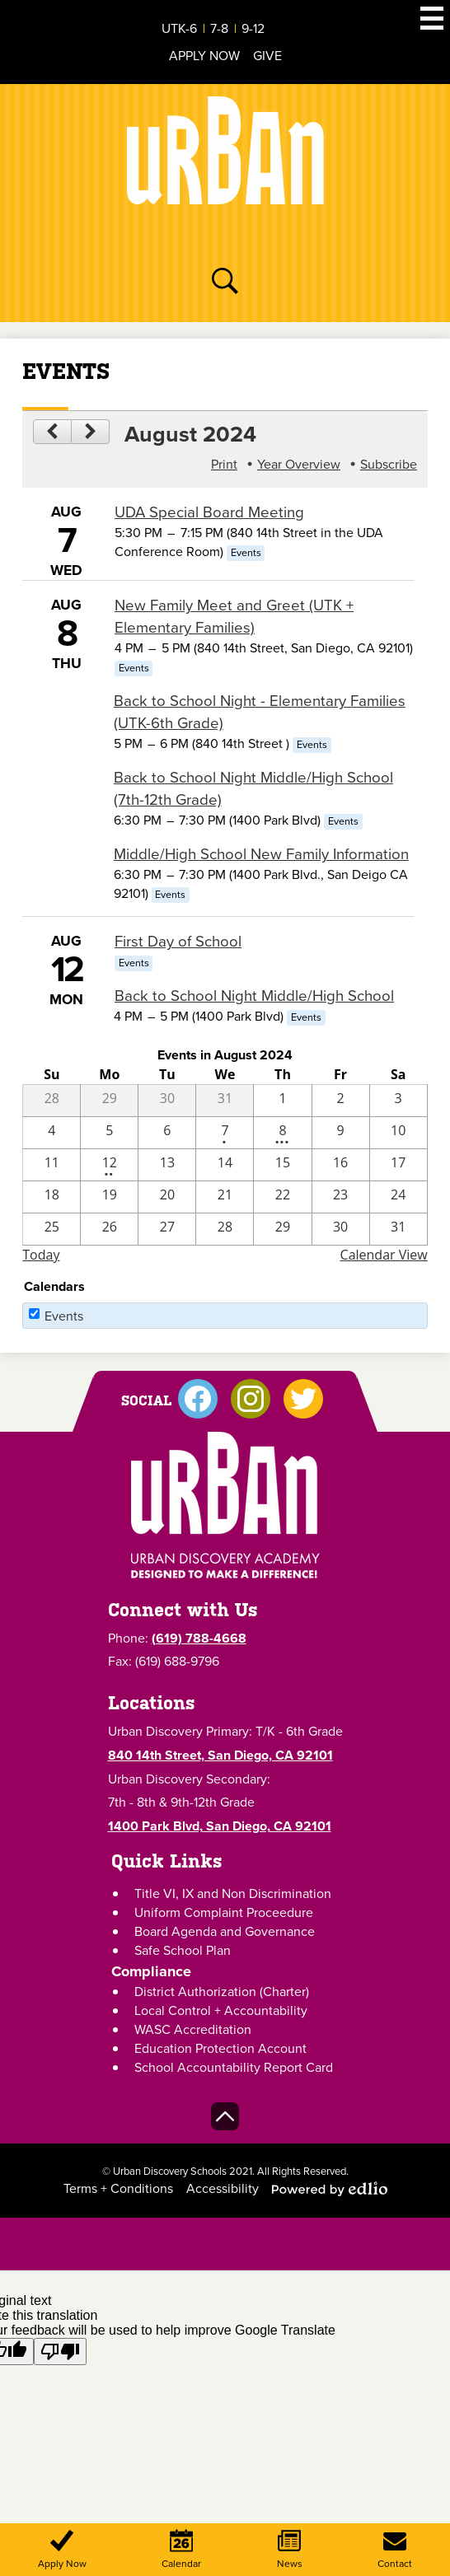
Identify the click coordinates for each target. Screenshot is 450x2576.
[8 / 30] (340, 1229)
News (289, 2550)
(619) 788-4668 (199, 1638)
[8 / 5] (109, 1133)
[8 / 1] (282, 1100)
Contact (394, 2550)
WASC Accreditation (192, 2029)
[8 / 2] (340, 1100)
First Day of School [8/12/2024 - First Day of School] (178, 941)
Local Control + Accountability (220, 2010)
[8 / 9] (340, 1133)
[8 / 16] (340, 1165)
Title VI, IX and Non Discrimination (232, 1893)
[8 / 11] (51, 1165)
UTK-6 (179, 28)
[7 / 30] (167, 1100)
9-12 (253, 28)
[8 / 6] (167, 1133)
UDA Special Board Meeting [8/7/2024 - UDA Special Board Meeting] (209, 512)
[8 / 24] (398, 1197)
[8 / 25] (51, 1229)
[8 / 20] (167, 1197)
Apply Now (204, 55)
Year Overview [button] (298, 464)
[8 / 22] (282, 1197)
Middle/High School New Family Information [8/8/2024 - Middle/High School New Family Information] (261, 854)
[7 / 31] (224, 1100)
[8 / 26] (109, 1229)
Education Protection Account (220, 2048)
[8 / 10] (398, 1133)
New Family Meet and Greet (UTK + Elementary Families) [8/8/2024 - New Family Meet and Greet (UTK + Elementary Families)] (234, 616)
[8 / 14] (224, 1165)
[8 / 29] (282, 1229)
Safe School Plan (182, 1950)
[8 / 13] (167, 1165)
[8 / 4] (51, 1133)
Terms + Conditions (118, 2188)
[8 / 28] (224, 1229)
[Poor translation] (60, 2351)
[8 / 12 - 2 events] (109, 1165)
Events (64, 1316)
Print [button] (224, 464)
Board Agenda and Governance (224, 1931)
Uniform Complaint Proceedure (223, 1912)
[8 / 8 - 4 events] (282, 1133)
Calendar (181, 2550)
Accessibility (222, 2188)
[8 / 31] (398, 1229)
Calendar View (384, 1255)
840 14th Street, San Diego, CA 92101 (220, 1755)
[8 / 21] (224, 1197)
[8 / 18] (51, 1197)
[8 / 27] (167, 1229)
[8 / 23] (340, 1197)
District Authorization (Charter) (221, 1991)
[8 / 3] (398, 1100)
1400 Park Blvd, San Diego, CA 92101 (219, 1825)
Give (267, 55)
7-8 (219, 28)
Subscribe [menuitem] (388, 464)
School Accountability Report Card (233, 2067)
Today (40, 1255)
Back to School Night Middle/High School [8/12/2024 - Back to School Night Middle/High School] (254, 995)
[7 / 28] (51, 1100)
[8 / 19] (109, 1197)
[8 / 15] (282, 1165)
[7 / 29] (109, 1100)
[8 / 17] (398, 1165)
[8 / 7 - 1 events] (224, 1133)
